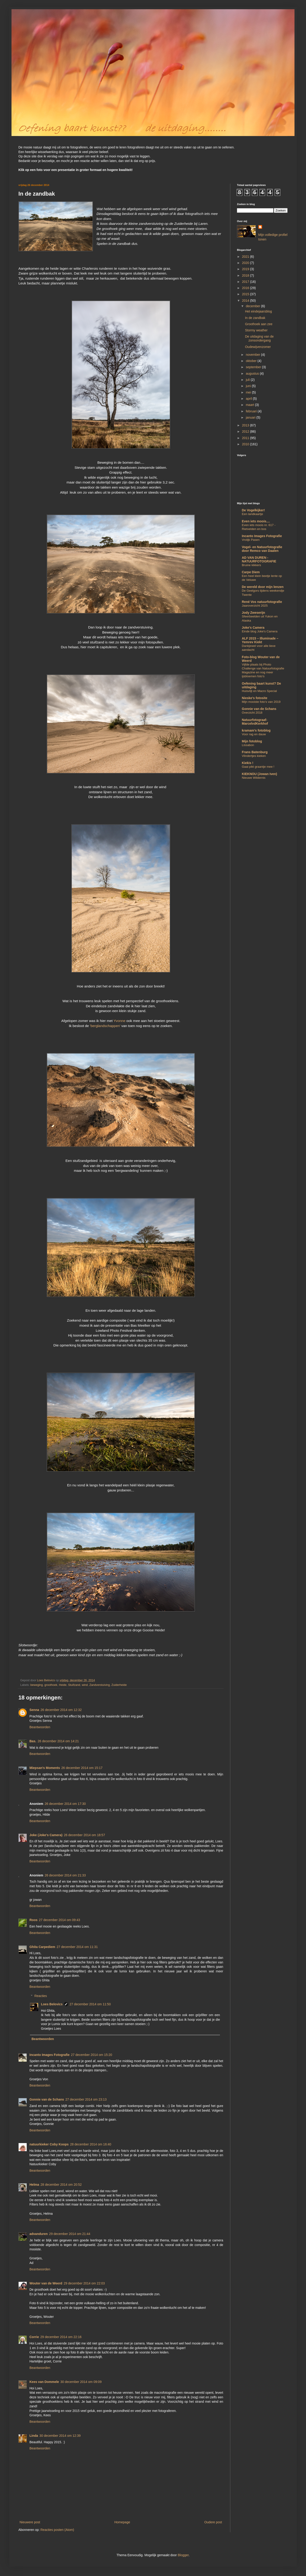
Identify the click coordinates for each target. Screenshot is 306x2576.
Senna (34, 1710)
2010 (246, 444)
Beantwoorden (39, 1727)
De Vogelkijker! (253, 510)
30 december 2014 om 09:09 (80, 2382)
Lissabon (248, 745)
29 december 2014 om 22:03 (84, 2283)
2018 (246, 275)
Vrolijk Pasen (251, 539)
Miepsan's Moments (44, 1768)
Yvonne (119, 1021)
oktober (251, 361)
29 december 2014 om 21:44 (69, 2234)
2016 (246, 288)
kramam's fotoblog (256, 730)
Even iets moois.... (256, 521)
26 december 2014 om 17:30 (65, 1804)
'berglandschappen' (105, 1026)
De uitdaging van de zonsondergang (259, 338)
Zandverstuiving (99, 1685)
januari (251, 417)
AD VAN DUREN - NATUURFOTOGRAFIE (259, 559)
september (254, 367)
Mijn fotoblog (252, 741)
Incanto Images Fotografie (49, 2055)
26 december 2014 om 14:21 (58, 1741)
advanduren (38, 2234)
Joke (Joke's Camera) (45, 1835)
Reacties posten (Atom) (57, 2530)
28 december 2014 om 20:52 (61, 2184)
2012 (246, 431)
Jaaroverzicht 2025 (255, 605)
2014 (246, 300)
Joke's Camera (253, 627)
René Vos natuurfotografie (262, 602)
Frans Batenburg (255, 752)
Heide (62, 1685)
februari (251, 411)
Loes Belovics (52, 2004)
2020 (246, 263)
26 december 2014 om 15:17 (81, 1768)
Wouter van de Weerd (45, 2283)
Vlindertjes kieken (254, 756)
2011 (246, 438)
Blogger (183, 2555)
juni (249, 386)
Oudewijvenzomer (258, 347)
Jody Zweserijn (253, 612)
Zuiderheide (119, 1685)
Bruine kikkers (251, 565)
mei (249, 392)
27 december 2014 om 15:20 (91, 2055)
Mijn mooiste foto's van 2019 (261, 701)
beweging (36, 1685)
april (249, 398)
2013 (246, 425)
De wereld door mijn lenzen (262, 587)
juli (248, 380)
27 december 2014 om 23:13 (86, 2099)
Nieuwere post (30, 2522)
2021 (246, 256)
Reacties (40, 1996)
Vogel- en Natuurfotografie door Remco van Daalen (262, 549)
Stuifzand (74, 1685)
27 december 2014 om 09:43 (59, 1920)
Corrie (34, 2337)
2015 (246, 294)
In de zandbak (255, 318)
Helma (34, 2184)
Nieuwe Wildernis (254, 777)
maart (250, 405)
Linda (33, 2435)
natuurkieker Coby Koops (49, 2144)
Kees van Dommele (44, 2382)
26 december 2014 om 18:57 (84, 1835)
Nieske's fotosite (254, 698)
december (253, 306)
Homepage (122, 2522)
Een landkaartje (252, 514)
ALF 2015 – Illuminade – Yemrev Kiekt (260, 640)
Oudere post (213, 2522)
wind (85, 1685)
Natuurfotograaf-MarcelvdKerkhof (255, 721)
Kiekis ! (247, 763)
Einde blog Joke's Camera (259, 631)
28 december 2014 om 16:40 (90, 2144)
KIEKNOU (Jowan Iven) (259, 774)
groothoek (50, 1685)
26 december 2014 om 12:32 (61, 1710)
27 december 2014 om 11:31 (77, 1947)
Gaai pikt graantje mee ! (258, 766)
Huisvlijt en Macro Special (259, 691)
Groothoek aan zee (258, 324)
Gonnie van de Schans (46, 2099)
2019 (246, 269)
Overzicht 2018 (252, 712)
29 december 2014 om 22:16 (60, 2337)
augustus (253, 373)
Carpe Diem (251, 572)
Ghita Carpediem (42, 1947)
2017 (246, 282)
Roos (33, 1920)
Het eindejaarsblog (258, 311)
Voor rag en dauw (254, 734)
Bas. (32, 1741)
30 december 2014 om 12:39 (60, 2435)
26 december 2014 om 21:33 (65, 1875)
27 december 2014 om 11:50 (90, 2004)
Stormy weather (256, 330)
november (253, 354)
